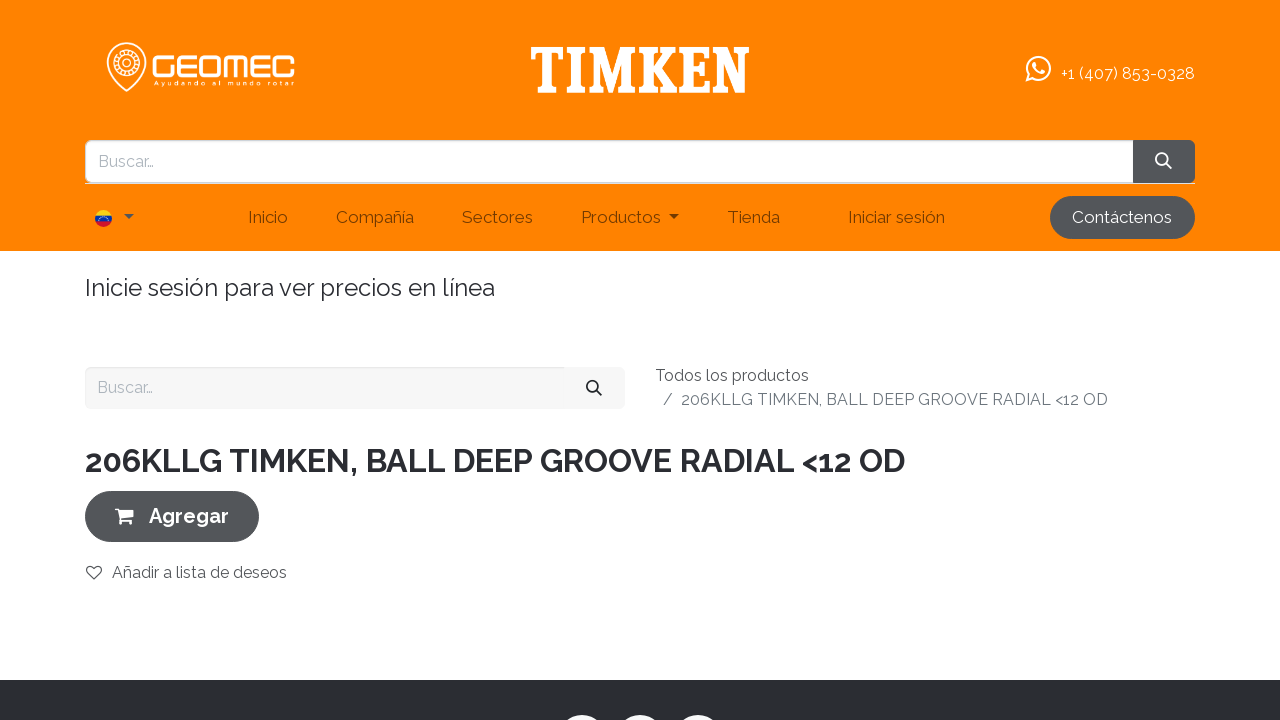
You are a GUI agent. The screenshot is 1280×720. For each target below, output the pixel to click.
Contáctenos (1122, 217)
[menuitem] (268, 218)
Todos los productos (732, 375)
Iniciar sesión (896, 217)
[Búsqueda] (1164, 162)
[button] (172, 516)
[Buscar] (594, 388)
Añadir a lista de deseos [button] (186, 572)
